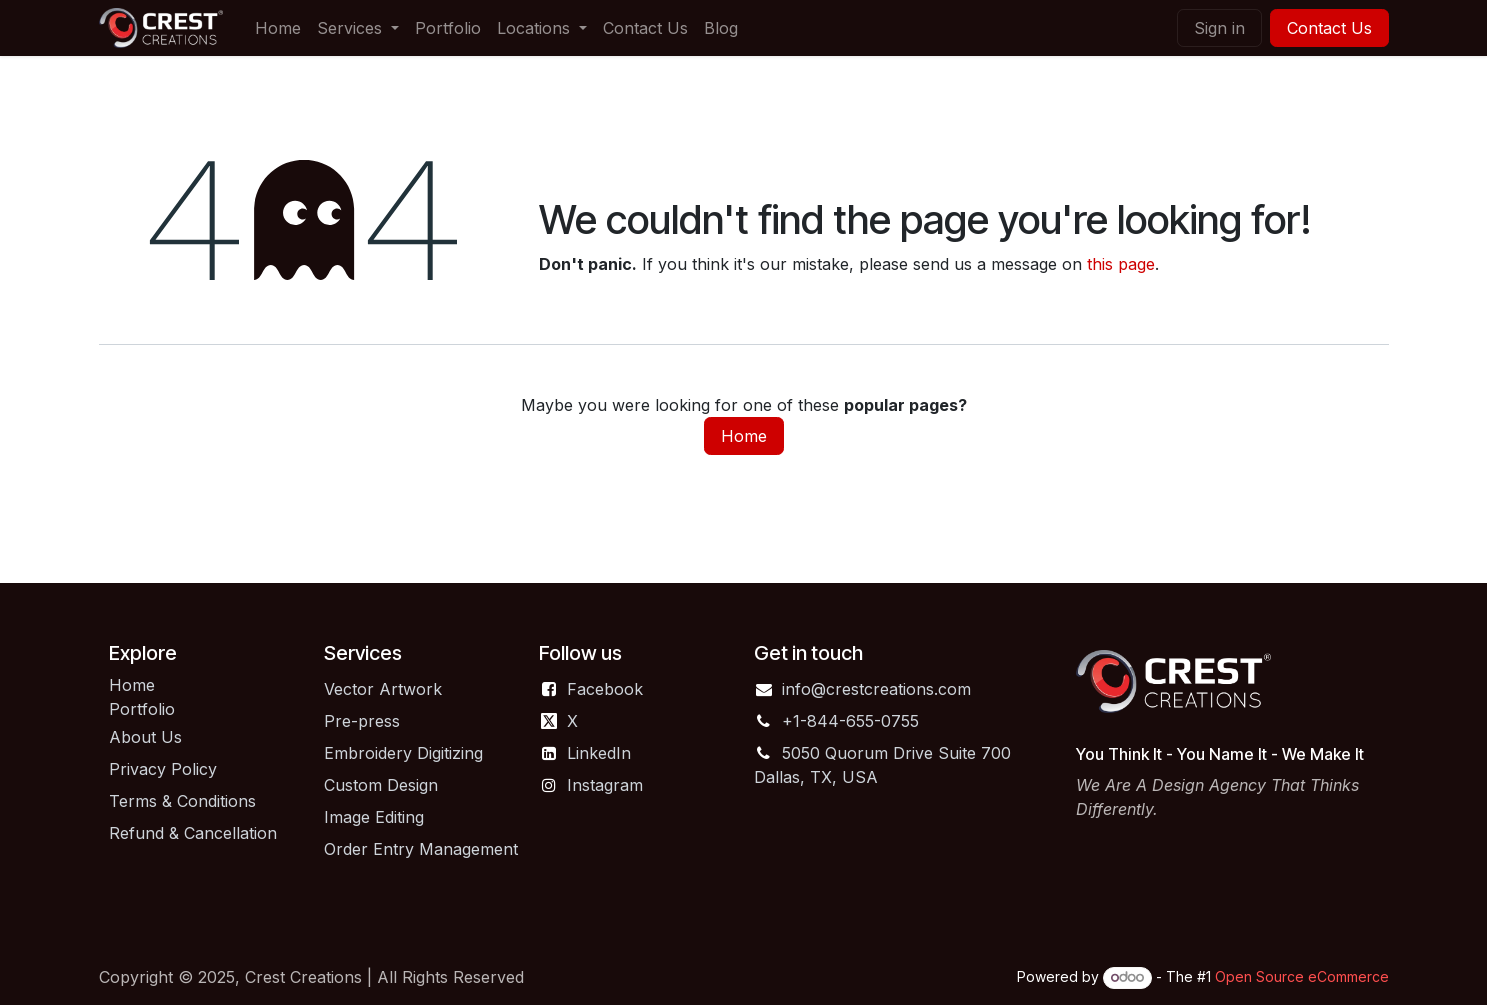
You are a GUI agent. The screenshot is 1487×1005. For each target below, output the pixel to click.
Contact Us (1329, 28)
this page (1121, 264)
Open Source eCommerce (1302, 976)
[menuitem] (278, 28)
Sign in (1219, 28)
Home (744, 436)
